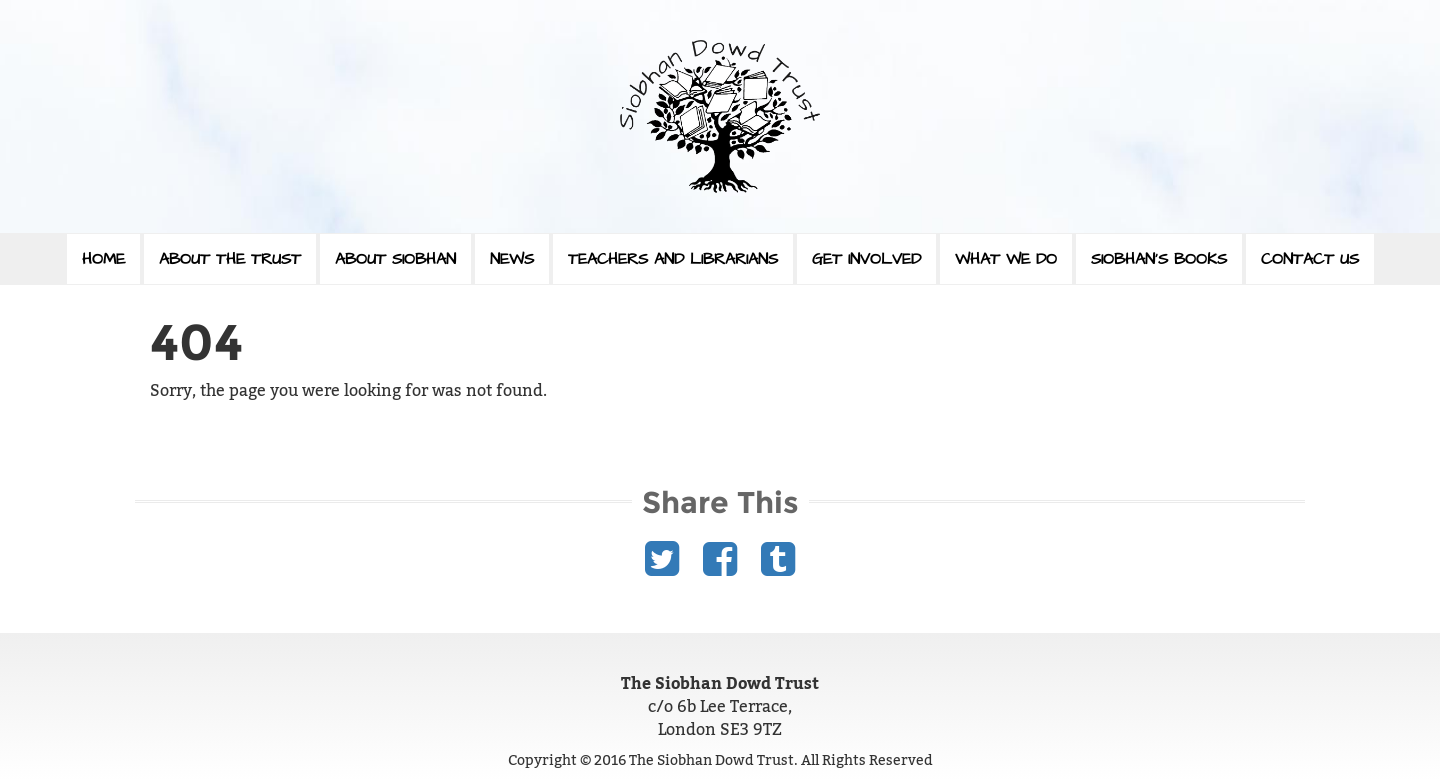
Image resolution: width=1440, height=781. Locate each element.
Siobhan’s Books (1159, 259)
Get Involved (866, 259)
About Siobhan (395, 259)
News (512, 259)
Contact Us (1310, 259)
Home (103, 259)
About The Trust (230, 259)
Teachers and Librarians (673, 259)
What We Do (1006, 259)
